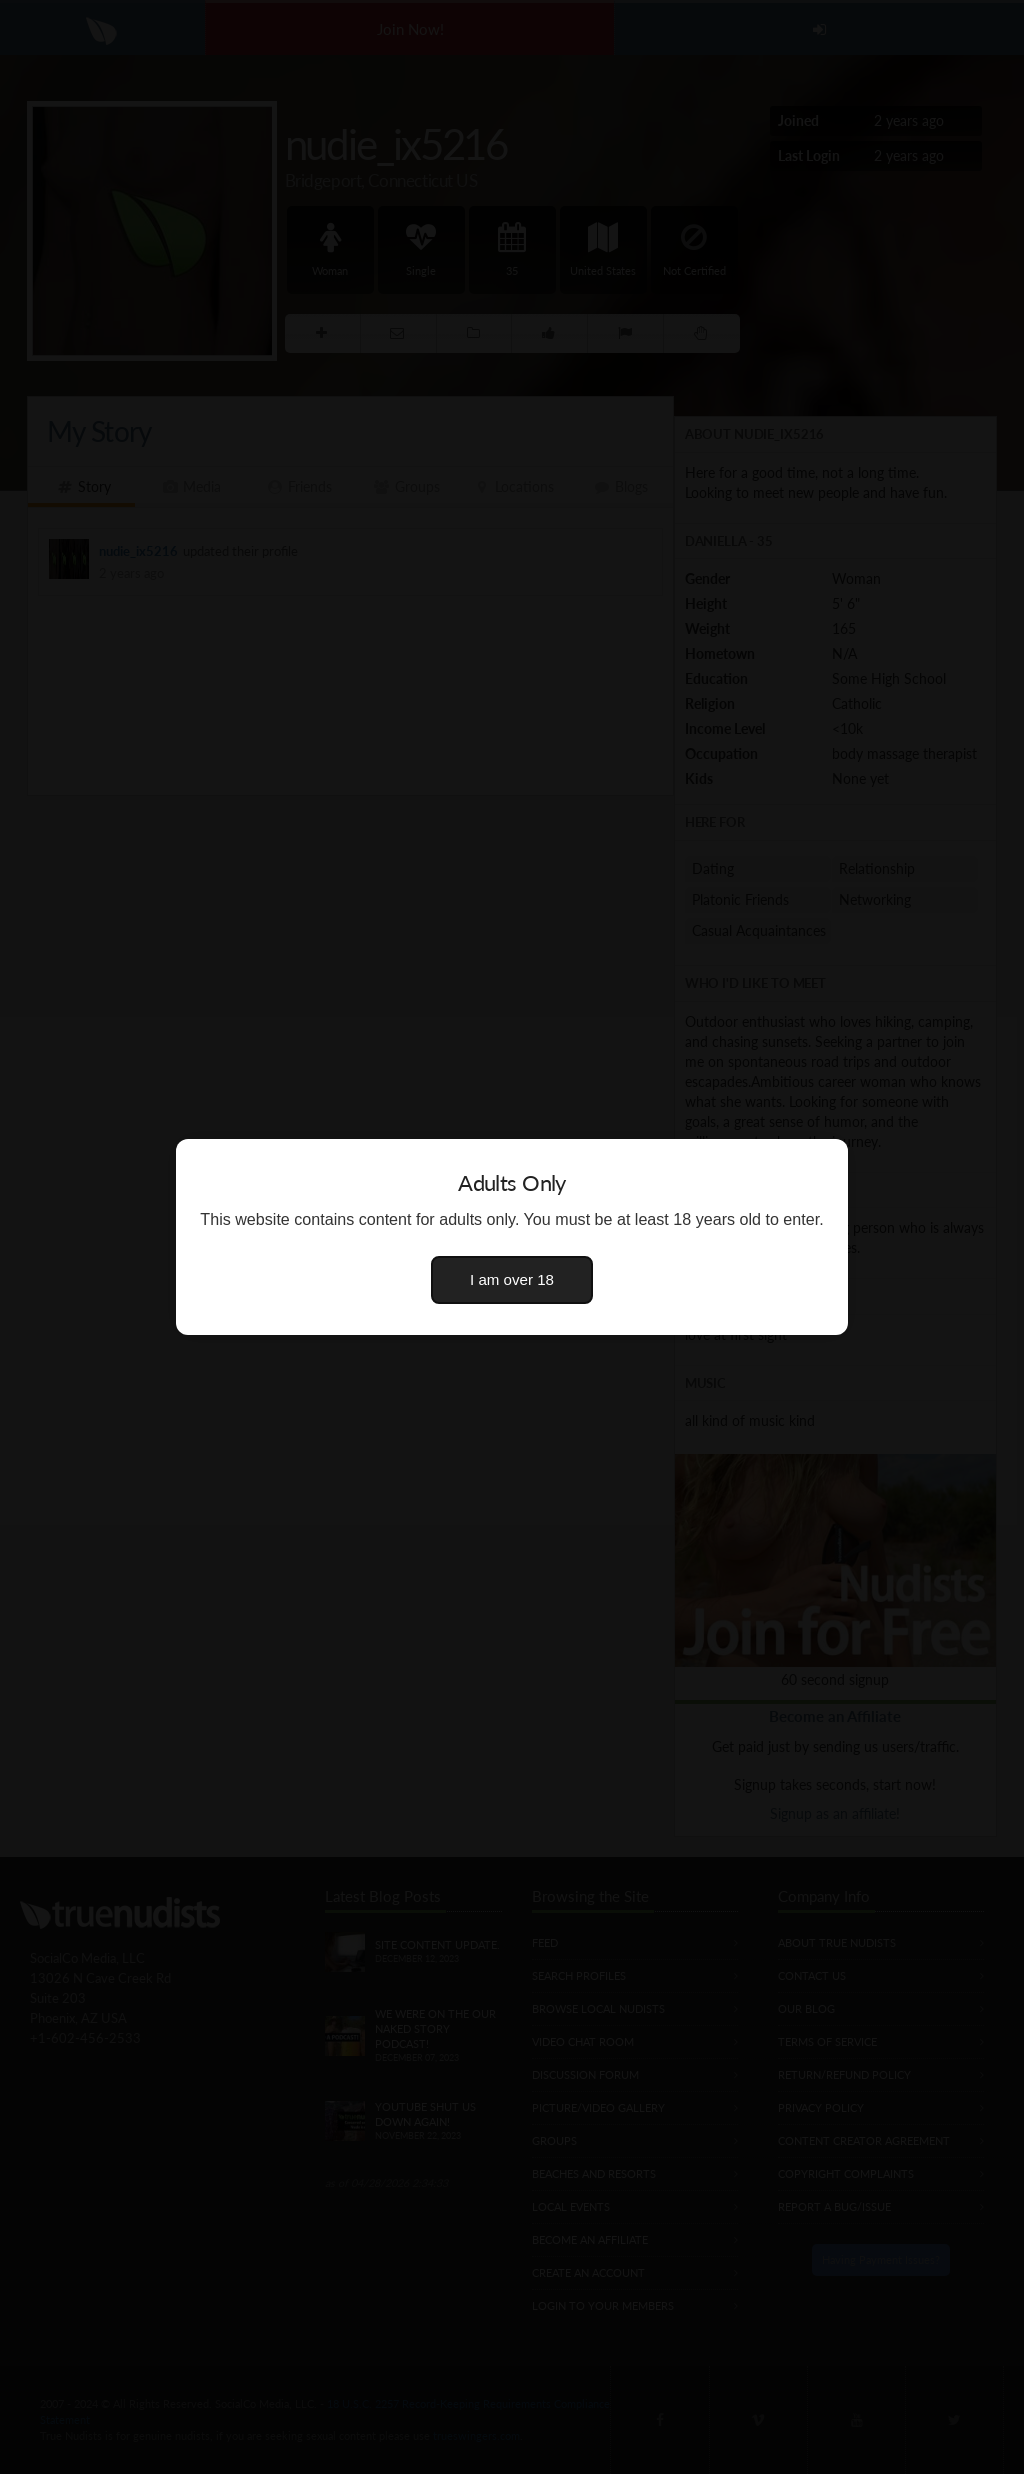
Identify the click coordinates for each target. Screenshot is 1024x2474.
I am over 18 (512, 1279)
